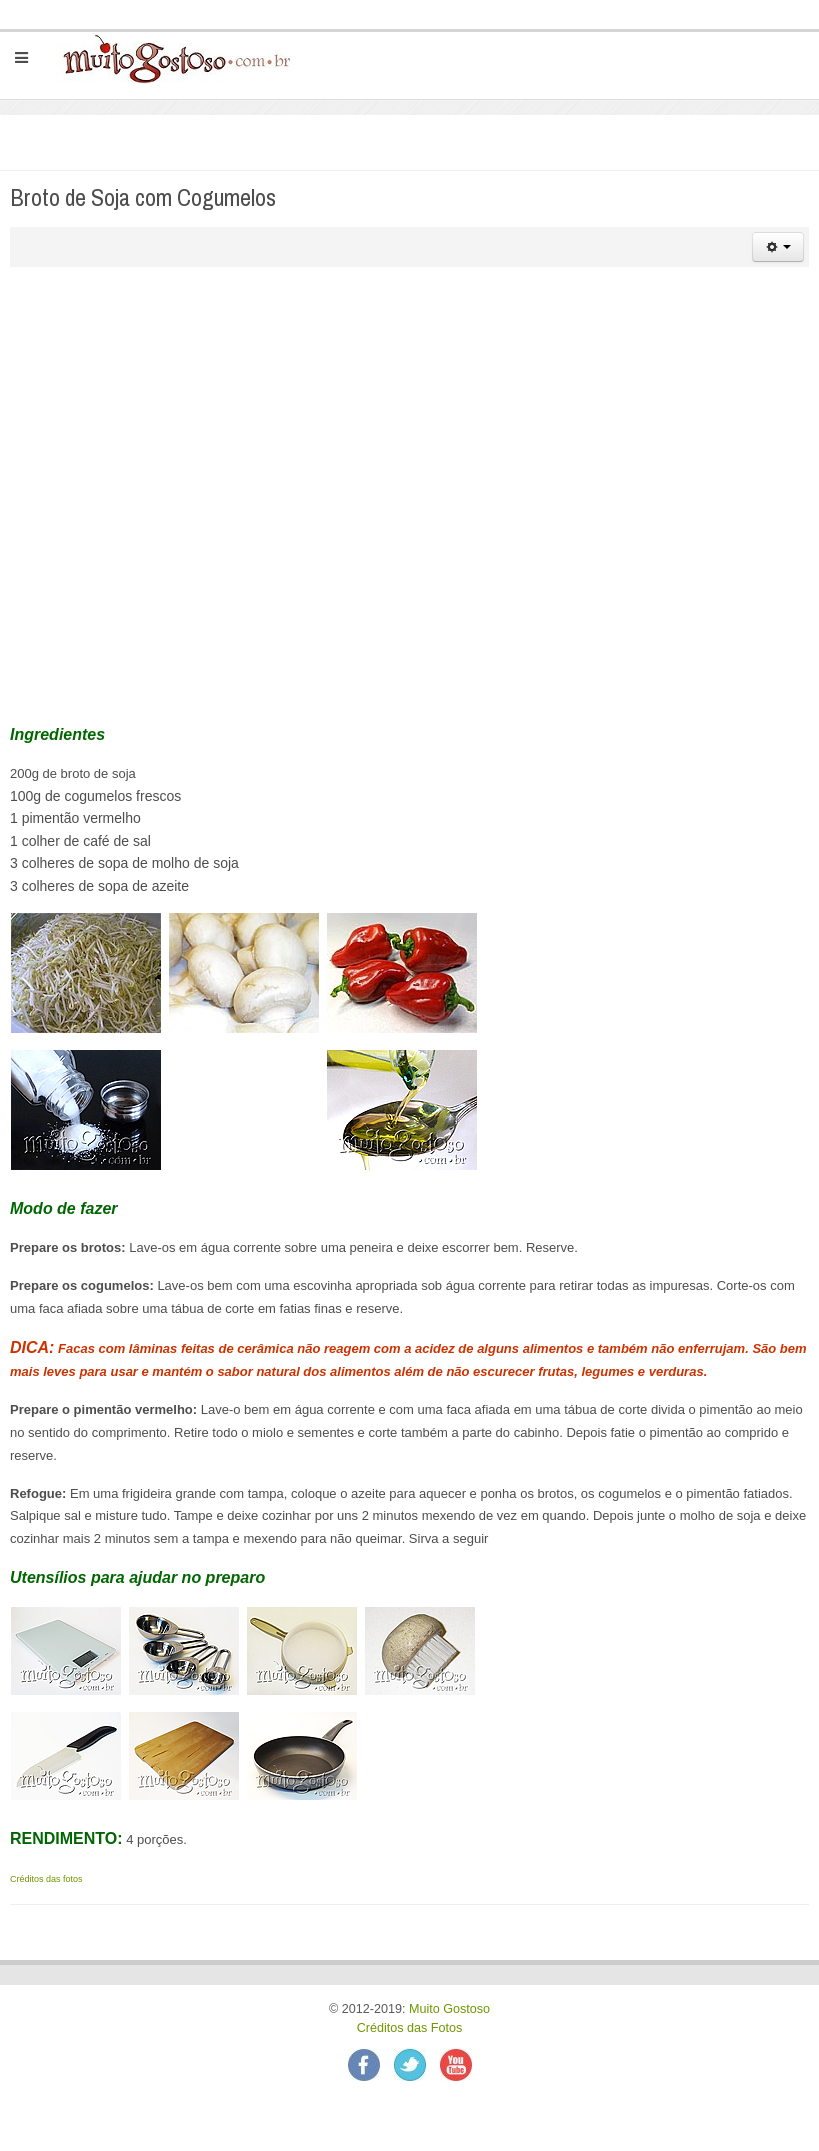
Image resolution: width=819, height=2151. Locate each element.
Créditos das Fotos (410, 2028)
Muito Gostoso (449, 2009)
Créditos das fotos (46, 1879)
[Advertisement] (411, 427)
